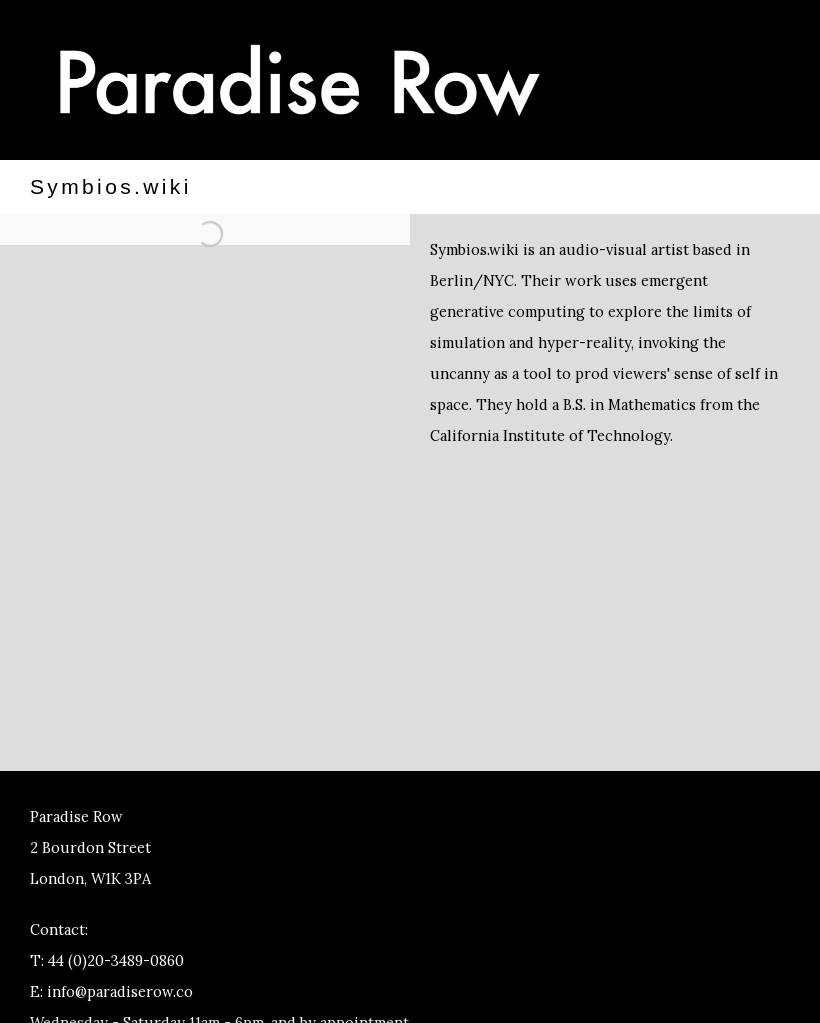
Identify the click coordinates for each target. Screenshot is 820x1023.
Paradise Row (300, 80)
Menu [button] (720, 82)
